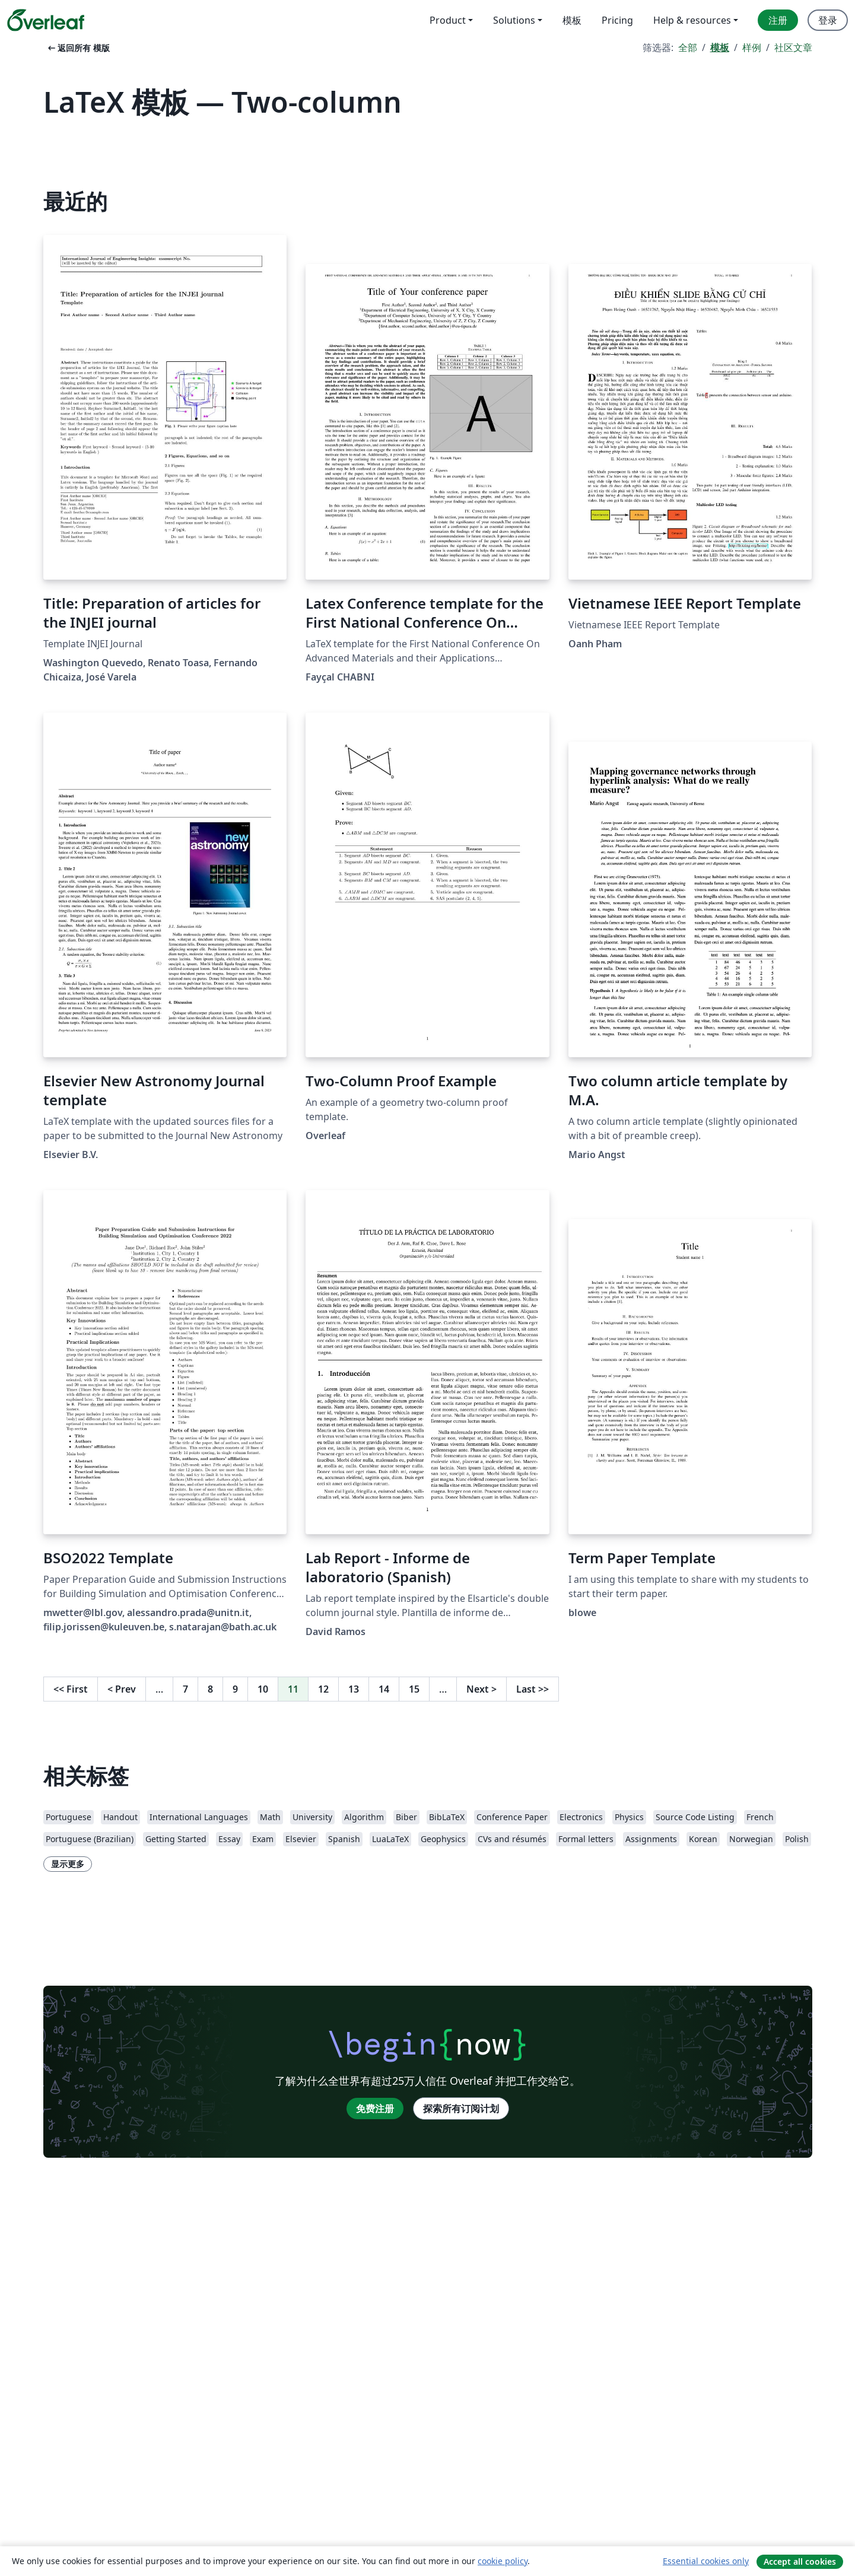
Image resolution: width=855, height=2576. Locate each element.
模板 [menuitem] (571, 20)
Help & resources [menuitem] (692, 20)
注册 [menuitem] (777, 20)
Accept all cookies (800, 2561)
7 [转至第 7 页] (185, 1689)
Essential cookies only (706, 2561)
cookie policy (502, 2561)
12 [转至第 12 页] (323, 1689)
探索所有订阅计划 (461, 2108)
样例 (751, 47)
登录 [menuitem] (827, 20)
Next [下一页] (481, 1689)
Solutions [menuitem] (514, 20)
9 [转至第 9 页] (235, 1689)
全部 (687, 47)
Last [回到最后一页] (532, 1689)
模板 (719, 47)
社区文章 (793, 47)
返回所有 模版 (78, 47)
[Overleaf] (45, 20)
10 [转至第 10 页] (263, 1689)
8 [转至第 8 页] (210, 1689)
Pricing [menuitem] (617, 20)
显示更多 (67, 1863)
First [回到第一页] (70, 1689)
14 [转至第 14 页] (384, 1689)
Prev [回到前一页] (121, 1689)
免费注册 (375, 2108)
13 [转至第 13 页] (353, 1689)
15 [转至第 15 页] (414, 1689)
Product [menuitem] (448, 20)
